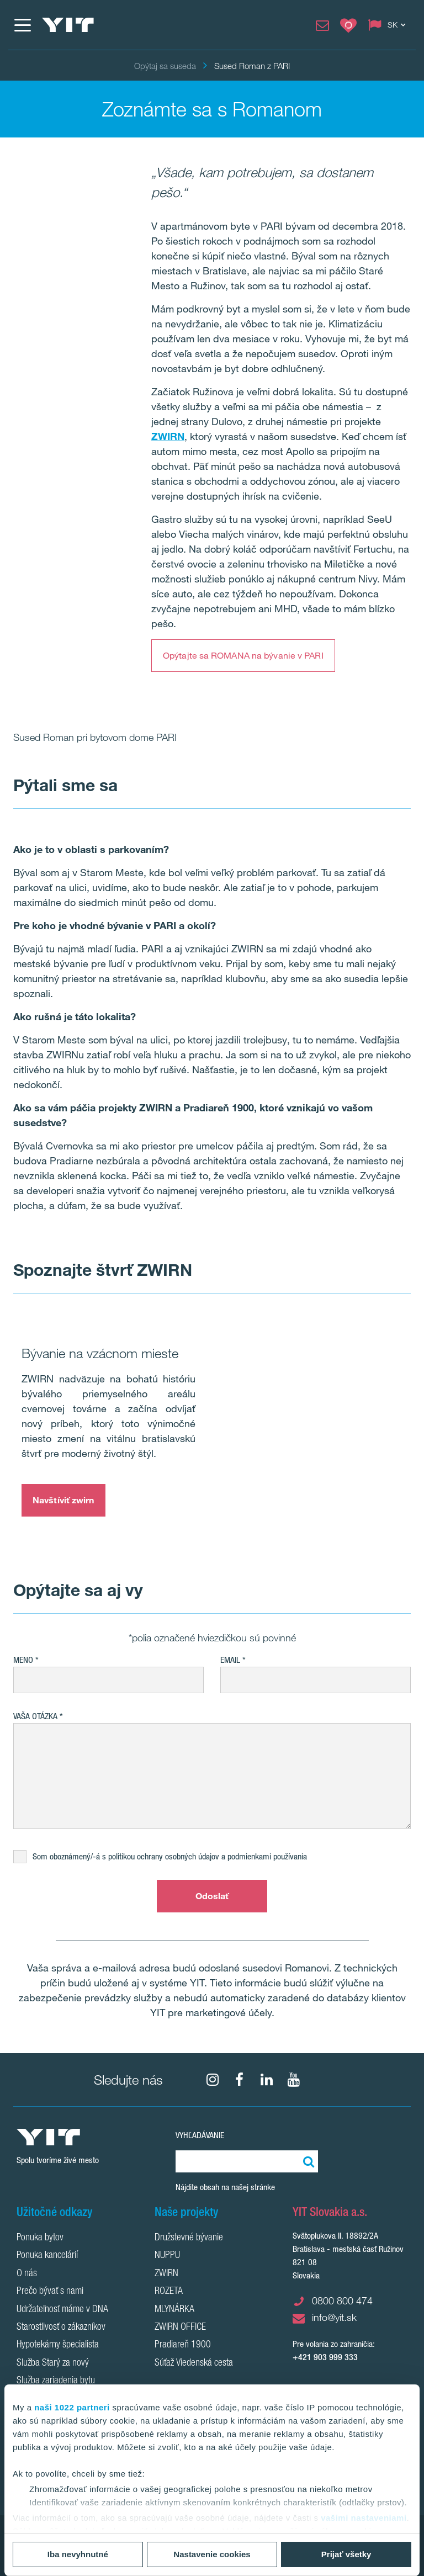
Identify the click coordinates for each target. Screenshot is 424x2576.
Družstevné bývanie (189, 2238)
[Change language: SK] (389, 24)
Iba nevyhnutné (77, 2554)
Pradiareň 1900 (183, 2345)
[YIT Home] (68, 25)
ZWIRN (166, 2274)
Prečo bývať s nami (50, 2292)
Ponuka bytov (40, 2238)
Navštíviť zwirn (63, 1500)
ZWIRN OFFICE (180, 2328)
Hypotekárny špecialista (58, 2345)
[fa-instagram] (212, 2080)
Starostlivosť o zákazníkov (61, 2328)
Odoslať (212, 1895)
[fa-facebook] (239, 2080)
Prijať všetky (346, 2554)
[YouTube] (294, 2080)
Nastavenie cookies (211, 2554)
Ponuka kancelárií (47, 2256)
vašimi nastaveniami (363, 2517)
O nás (27, 2274)
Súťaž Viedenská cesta (194, 2363)
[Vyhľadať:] (306, 2161)
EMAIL (230, 1660)
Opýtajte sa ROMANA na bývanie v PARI (243, 655)
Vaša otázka (35, 1716)
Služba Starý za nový (53, 2363)
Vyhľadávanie (200, 2135)
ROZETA (169, 2292)
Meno (23, 1660)
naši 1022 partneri (72, 2407)
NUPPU (167, 2256)
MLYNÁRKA (174, 2310)
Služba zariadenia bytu (56, 2381)
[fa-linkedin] (266, 2080)
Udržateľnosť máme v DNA (62, 2310)
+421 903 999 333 (325, 2357)
